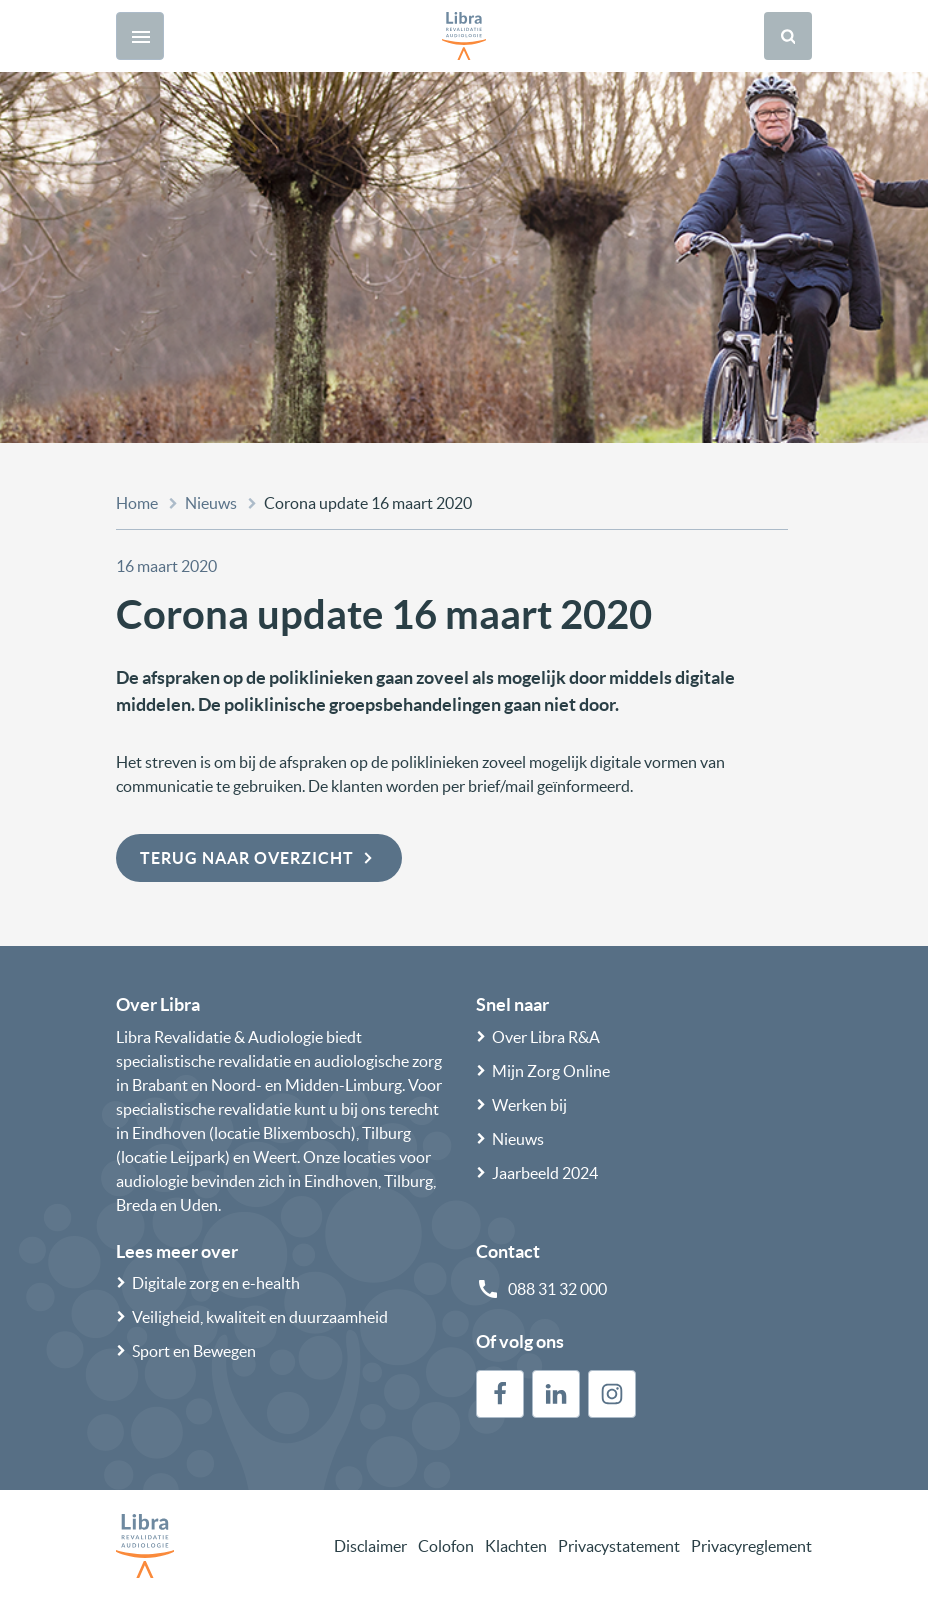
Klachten (516, 1546)
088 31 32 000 (557, 1289)
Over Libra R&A (546, 1037)
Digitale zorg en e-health (216, 1283)
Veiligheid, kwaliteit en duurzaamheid (260, 1317)
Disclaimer (370, 1546)
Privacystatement (619, 1546)
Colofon (446, 1546)
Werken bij (529, 1105)
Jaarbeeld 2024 (545, 1173)
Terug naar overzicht (259, 858)
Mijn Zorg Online (551, 1071)
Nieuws (211, 503)
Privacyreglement (751, 1546)
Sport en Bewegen (194, 1351)
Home (137, 503)
